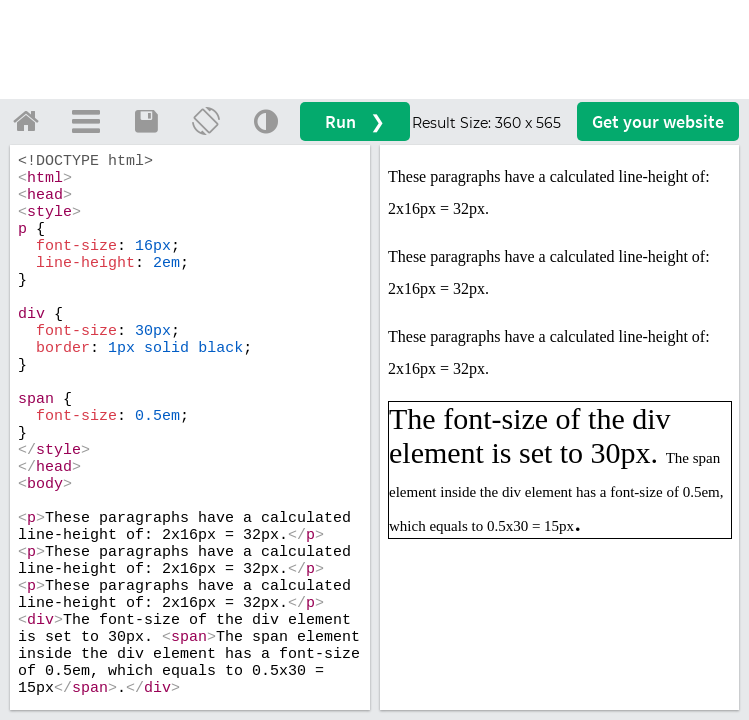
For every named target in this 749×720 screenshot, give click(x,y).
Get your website (658, 121)
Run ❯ (355, 121)
